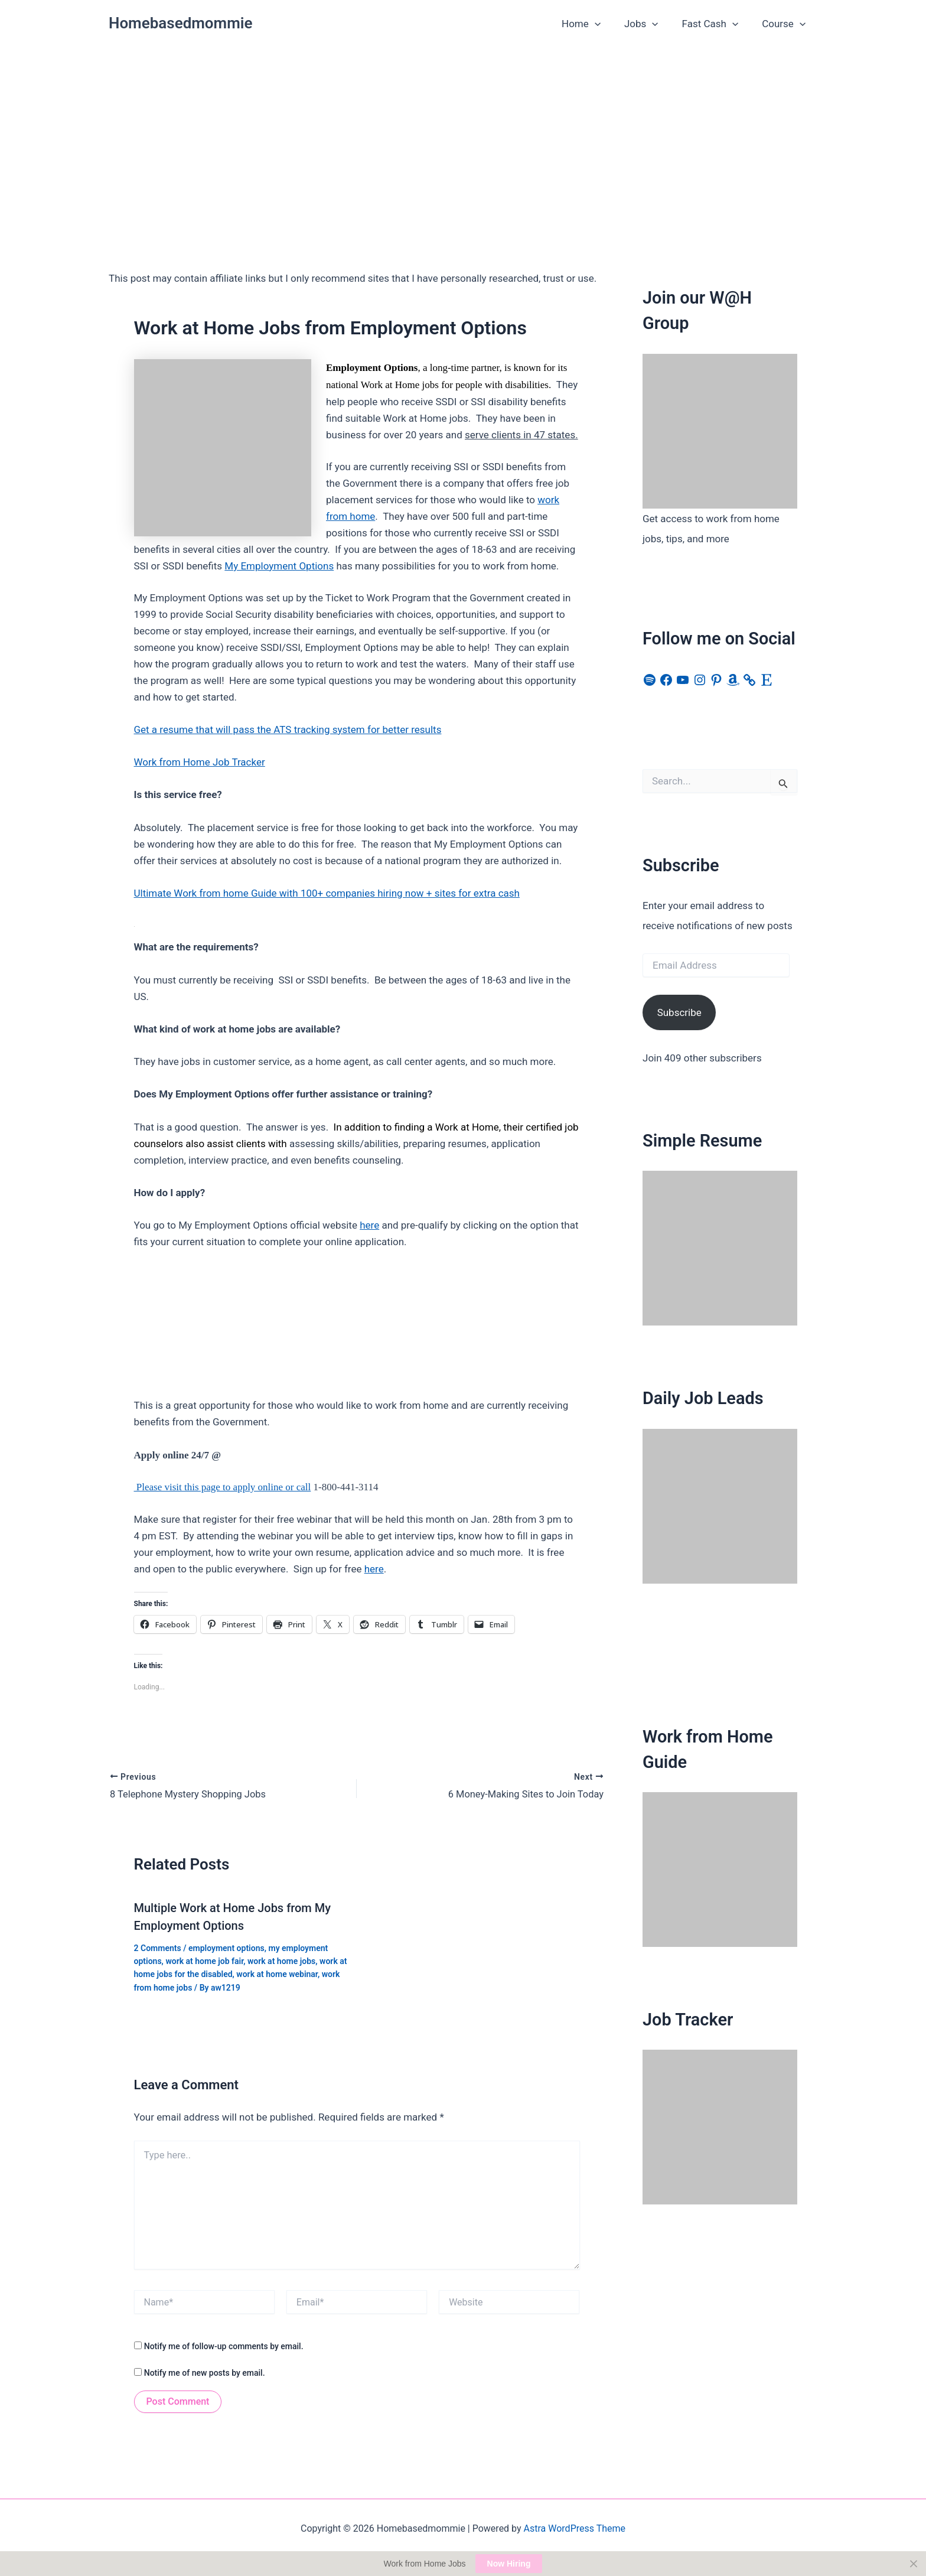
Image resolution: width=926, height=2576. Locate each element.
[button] (607, 23)
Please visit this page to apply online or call (222, 1487)
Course (785, 23)
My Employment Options (279, 566)
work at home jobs (281, 1960)
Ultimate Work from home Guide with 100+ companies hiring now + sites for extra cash (327, 893)
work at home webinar (277, 1973)
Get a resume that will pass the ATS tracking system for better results (288, 729)
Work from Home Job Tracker (199, 762)
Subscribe (679, 1012)
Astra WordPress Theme (574, 2527)
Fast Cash (715, 23)
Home (593, 23)
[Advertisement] (463, 136)
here (369, 1225)
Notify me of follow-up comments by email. (224, 2345)
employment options (226, 1947)
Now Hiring (509, 2563)
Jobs (650, 23)
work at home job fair (204, 1960)
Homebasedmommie (181, 23)
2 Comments (157, 1947)
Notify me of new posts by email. (204, 2372)
